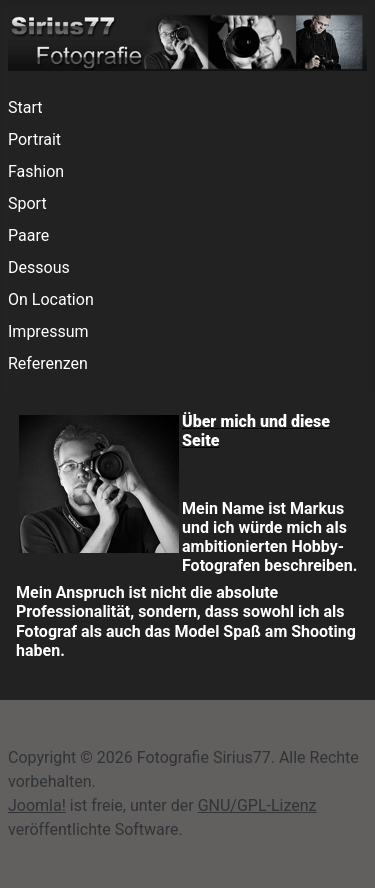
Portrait (34, 139)
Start (25, 107)
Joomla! (37, 805)
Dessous (39, 267)
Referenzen (48, 363)
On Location (51, 299)
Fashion (36, 171)
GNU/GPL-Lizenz (257, 805)
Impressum (48, 331)
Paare (28, 235)
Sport (27, 203)
